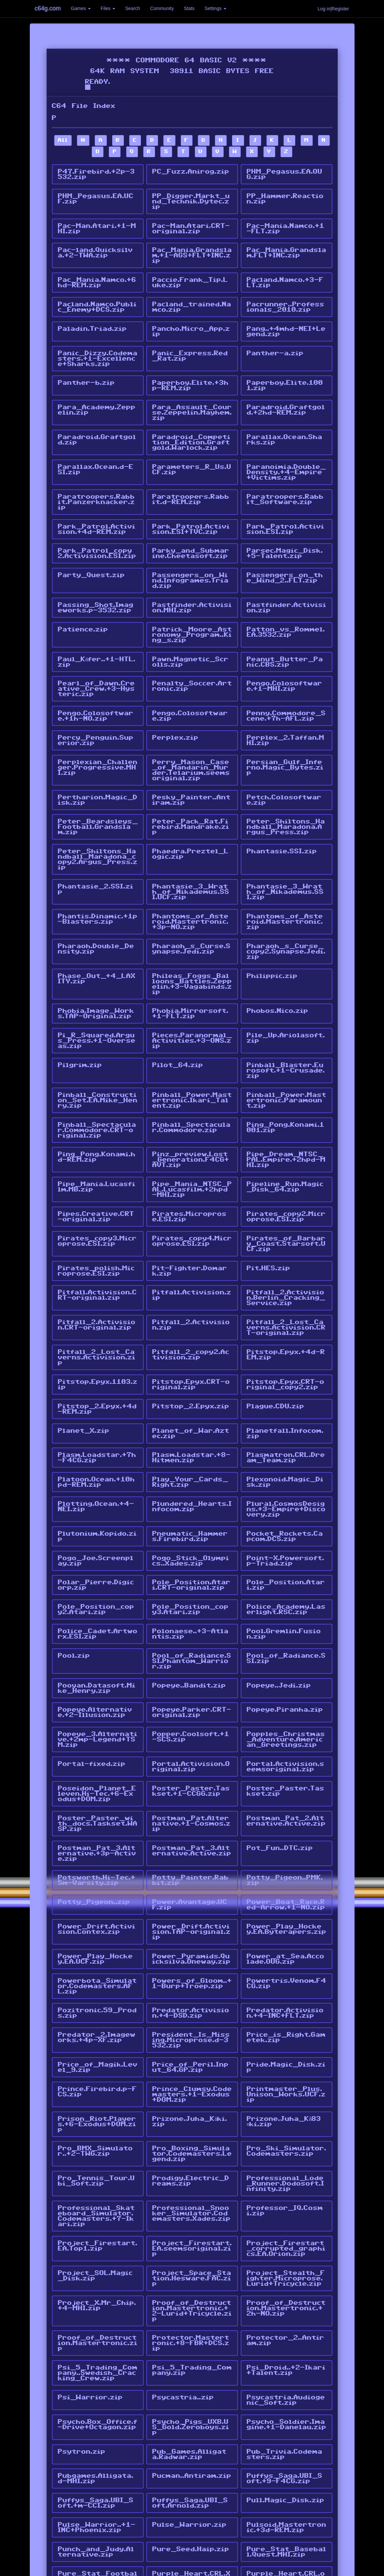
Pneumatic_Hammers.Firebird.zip (190, 1457)
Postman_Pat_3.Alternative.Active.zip (191, 1752)
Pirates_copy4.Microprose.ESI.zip (192, 1179)
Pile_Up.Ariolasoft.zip (286, 988)
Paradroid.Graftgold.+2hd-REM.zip (286, 395)
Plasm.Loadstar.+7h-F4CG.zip (97, 1383)
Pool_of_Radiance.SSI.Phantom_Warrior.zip (191, 1574)
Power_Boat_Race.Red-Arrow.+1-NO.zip (286, 1803)
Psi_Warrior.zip (90, 2268)
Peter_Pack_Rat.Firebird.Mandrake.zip (190, 788)
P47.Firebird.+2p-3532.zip (96, 174)
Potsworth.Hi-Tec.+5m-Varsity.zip (97, 1780)
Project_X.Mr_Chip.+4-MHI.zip (97, 2181)
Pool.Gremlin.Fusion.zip (284, 1548)
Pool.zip (74, 1568)
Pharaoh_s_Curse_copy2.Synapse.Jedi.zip (286, 906)
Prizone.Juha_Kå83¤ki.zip (284, 2007)
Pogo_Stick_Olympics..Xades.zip (190, 1480)
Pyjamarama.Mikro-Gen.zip (96, 2486)
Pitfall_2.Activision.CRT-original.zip (97, 1258)
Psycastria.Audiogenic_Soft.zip (286, 2271)
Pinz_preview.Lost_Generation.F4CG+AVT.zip (190, 1103)
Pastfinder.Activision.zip (286, 581)
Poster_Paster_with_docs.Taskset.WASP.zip (98, 1727)
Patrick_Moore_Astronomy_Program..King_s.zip (192, 607)
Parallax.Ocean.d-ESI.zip (96, 451)
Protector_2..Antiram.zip (285, 2214)
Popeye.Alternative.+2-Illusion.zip (95, 1622)
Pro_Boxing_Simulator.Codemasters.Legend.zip (192, 2038)
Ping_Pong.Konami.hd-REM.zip (97, 1100)
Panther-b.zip (86, 370)
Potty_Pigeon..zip (94, 1800)
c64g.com (48, 8)
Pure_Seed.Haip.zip (190, 2410)
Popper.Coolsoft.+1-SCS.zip (190, 1645)
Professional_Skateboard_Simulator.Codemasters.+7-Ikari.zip (96, 2096)
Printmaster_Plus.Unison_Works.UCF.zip (286, 1981)
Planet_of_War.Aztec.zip (190, 1360)
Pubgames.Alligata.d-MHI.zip (96, 2344)
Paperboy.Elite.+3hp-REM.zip (190, 372)
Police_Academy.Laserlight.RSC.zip (286, 1525)
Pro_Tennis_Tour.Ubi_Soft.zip (96, 2063)
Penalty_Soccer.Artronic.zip (192, 655)
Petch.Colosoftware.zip (284, 762)
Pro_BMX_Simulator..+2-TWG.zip (95, 2035)
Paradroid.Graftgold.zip (97, 423)
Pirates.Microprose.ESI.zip (189, 1157)
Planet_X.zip (83, 1358)
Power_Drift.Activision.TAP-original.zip (191, 1829)
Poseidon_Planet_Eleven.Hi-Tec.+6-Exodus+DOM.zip (97, 1699)
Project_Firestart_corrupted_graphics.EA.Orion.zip (286, 2128)
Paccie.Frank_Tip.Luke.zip (190, 276)
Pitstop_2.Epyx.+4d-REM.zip (97, 1338)
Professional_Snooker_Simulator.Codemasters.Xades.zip (191, 2094)
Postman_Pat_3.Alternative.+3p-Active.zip (97, 1755)
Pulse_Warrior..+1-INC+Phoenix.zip (97, 2390)
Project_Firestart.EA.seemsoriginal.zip (192, 2128)
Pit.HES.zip (268, 1205)
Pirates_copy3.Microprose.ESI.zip (97, 1179)
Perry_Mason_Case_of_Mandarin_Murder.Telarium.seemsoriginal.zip (191, 734)
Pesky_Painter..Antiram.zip (191, 762)
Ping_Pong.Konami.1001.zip (285, 1072)
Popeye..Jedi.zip (279, 1596)
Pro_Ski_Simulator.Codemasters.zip (286, 2035)
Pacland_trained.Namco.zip (191, 299)
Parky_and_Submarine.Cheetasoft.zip (190, 531)
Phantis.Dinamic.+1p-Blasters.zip (98, 875)
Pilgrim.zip (80, 1013)
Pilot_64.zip (177, 1013)
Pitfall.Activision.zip (191, 1230)
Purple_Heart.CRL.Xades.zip (191, 2436)
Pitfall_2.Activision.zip (191, 1258)
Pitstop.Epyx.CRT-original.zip (191, 1315)
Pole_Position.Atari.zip (286, 1502)
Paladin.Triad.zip (92, 319)
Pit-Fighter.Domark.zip (189, 1208)
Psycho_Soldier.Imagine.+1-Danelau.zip (286, 2293)
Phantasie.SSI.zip (282, 811)
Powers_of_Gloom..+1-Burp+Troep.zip (192, 1877)
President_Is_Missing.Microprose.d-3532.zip (191, 1930)
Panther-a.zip (275, 342)
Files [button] (108, 8)
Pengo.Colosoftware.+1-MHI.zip (284, 655)
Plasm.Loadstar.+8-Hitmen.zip (191, 1383)
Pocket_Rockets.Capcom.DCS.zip (285, 1457)
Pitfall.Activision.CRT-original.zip (97, 1230)
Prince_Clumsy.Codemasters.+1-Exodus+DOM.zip (192, 1981)
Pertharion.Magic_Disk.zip (98, 762)
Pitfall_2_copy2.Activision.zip (190, 1287)
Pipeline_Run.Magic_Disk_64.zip (285, 1128)
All (65, 140)
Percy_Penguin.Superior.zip (96, 706)
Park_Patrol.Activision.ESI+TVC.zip (191, 508)
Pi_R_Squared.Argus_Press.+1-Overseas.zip (97, 991)
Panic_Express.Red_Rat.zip (190, 344)
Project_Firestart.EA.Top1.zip (98, 2125)
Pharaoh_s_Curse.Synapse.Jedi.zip (191, 903)
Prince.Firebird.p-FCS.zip (97, 1978)
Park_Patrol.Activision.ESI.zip (285, 508)
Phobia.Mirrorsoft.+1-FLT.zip (190, 965)
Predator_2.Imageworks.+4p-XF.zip (97, 1927)
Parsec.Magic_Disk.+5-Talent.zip (285, 531)
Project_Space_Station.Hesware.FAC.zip (191, 2156)
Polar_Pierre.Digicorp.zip (96, 1502)
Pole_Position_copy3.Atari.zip (190, 1525)
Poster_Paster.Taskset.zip (285, 1696)
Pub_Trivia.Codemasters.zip (284, 2322)
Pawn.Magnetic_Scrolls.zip (190, 632)
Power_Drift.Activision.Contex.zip (97, 1826)
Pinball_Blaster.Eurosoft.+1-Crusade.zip (286, 1019)
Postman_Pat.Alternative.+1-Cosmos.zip (191, 1727)
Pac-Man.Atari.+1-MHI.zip (97, 225)
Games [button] (81, 8)
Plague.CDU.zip (275, 1335)
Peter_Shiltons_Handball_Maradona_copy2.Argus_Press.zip (98, 819)
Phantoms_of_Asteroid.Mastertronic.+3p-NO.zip (190, 878)
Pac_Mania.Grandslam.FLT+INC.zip (286, 248)
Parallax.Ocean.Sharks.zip (284, 423)
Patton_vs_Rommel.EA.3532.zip (286, 604)
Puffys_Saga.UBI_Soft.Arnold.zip (190, 2367)
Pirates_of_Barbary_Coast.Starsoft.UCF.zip (286, 1182)
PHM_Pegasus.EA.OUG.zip (284, 174)
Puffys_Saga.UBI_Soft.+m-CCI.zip (96, 2367)
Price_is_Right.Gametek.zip (286, 1927)
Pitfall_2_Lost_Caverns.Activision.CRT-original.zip (286, 1261)
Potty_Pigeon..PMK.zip (285, 1780)
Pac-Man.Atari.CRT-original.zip (191, 225)
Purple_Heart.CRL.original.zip (286, 2436)
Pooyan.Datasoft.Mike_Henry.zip (97, 1599)
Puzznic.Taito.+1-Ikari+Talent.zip (286, 2464)
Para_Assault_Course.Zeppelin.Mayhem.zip (192, 398)
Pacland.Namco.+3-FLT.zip (285, 276)
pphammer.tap (85, 2507)
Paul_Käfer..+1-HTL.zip (97, 632)
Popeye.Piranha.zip (285, 1619)
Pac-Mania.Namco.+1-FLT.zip (285, 225)
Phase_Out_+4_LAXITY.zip (97, 931)
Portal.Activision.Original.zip (191, 1673)
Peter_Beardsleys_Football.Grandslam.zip (98, 788)
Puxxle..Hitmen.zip (188, 2461)
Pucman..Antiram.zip (191, 2342)
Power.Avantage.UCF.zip (189, 1803)
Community (162, 8)
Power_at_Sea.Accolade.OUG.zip (285, 1854)
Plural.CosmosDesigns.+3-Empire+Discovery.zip (286, 1432)
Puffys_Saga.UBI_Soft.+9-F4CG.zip (284, 2344)
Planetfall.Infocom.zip (285, 1360)
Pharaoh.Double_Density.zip (96, 903)
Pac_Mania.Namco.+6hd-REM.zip (97, 276)
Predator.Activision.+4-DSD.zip (190, 1905)
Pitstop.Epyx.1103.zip (98, 1315)
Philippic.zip (272, 929)
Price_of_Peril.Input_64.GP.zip (190, 1956)
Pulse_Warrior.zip (189, 2387)
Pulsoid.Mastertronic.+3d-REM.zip (286, 2390)
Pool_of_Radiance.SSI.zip (286, 1571)
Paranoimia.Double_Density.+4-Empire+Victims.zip (286, 454)
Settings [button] (215, 8)
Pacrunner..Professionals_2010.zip (285, 299)
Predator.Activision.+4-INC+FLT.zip (285, 1905)
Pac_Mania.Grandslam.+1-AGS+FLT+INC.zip (192, 251)
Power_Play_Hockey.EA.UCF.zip (95, 1854)
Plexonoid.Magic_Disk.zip (285, 1406)
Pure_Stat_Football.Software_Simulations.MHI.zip (98, 2439)
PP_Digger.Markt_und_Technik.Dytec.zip (191, 200)
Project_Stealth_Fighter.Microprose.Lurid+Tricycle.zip (286, 2156)
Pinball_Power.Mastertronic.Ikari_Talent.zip (192, 1047)
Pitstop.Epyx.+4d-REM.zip (286, 1287)
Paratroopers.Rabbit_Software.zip (285, 480)
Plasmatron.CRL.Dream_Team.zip (286, 1383)
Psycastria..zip (183, 2268)
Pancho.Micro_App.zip (191, 321)
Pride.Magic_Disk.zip (286, 1956)
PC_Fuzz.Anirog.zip (190, 171)
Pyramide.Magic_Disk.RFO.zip (286, 2486)
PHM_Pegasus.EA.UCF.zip (96, 197)
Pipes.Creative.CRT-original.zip (96, 1157)
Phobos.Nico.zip (277, 962)
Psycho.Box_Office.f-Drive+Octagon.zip (98, 2293)
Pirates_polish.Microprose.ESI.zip (96, 1208)
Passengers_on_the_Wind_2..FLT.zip (285, 553)
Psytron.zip (81, 2319)
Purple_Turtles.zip (97, 2461)
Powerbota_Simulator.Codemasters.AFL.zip (97, 1880)
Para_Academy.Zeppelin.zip (97, 395)
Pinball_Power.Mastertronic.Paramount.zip (286, 1047)
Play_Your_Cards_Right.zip (190, 1406)
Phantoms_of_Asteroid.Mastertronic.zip (285, 878)
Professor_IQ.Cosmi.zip (285, 2091)
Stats (189, 8)
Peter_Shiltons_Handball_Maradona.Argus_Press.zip (286, 788)
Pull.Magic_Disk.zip (285, 2365)
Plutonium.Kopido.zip (97, 1457)
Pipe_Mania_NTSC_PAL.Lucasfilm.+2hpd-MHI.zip (192, 1131)
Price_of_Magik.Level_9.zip (98, 1956)
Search (132, 8)
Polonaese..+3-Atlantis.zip (190, 1548)
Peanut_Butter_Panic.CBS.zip (285, 632)
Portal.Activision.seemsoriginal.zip (285, 1673)
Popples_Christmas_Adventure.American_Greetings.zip (286, 1648)
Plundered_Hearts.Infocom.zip (192, 1429)
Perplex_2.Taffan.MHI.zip (285, 706)
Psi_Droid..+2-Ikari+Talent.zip (286, 2242)
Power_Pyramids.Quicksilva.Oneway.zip (191, 1854)
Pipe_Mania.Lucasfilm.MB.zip (97, 1128)
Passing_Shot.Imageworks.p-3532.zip (96, 581)
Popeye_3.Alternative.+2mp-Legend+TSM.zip (98, 1648)
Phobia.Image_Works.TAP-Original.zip (96, 965)
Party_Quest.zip (91, 551)
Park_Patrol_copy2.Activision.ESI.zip (97, 531)
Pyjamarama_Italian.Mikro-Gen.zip (190, 2486)
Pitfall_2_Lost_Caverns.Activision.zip (97, 1290)
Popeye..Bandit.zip (189, 1596)
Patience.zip (83, 602)
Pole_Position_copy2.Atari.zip (96, 1525)
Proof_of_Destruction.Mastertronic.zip (98, 2217)
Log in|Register (333, 8)
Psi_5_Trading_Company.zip (192, 2242)
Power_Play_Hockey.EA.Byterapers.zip (286, 1826)
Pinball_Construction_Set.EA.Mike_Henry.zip (98, 1047)
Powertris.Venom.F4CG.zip (286, 1877)
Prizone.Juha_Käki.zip (190, 2007)
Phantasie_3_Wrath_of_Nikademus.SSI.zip (285, 850)
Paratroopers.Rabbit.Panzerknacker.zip (96, 483)
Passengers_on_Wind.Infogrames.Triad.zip (190, 556)
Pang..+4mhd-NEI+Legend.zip (286, 321)
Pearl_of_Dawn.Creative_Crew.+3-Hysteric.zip (96, 658)
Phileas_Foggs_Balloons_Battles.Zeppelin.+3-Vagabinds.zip (192, 937)
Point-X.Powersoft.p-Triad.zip (285, 1480)
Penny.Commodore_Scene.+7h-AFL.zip (286, 683)
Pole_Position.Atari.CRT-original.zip (191, 1502)
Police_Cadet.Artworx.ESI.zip (98, 1548)
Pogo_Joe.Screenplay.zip (96, 1480)
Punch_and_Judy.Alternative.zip (96, 2413)
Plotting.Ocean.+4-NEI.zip (96, 1429)
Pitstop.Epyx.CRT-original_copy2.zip (285, 1315)
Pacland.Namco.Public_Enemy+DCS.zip (97, 299)
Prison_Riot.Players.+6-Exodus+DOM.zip (97, 2010)
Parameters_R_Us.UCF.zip (191, 451)
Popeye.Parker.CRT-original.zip (191, 1622)
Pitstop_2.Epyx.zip (190, 1335)
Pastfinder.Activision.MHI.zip (192, 581)
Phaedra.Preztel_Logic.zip (190, 813)
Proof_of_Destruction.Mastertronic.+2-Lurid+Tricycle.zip (192, 2186)
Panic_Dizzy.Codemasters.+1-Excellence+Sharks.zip (98, 347)
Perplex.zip (175, 704)
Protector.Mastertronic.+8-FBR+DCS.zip (190, 2217)
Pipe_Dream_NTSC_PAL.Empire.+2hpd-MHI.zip (286, 1103)
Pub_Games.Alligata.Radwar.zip (189, 2322)
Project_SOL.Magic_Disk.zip (95, 2153)
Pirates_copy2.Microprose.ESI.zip (286, 1157)
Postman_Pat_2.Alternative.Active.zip (286, 1724)
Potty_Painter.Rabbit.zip (190, 1780)
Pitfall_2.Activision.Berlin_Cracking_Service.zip (286, 1233)
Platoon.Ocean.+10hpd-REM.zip (96, 1406)
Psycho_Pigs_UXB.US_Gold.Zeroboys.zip (190, 2296)
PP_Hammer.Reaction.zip (285, 197)
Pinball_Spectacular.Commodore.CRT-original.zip (97, 1075)
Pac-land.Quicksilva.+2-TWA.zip (95, 248)
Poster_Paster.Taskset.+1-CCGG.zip (191, 1696)
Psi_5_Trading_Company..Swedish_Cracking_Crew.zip (98, 2245)
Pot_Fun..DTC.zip (280, 1749)
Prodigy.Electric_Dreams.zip (190, 2063)
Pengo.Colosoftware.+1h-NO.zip (96, 683)
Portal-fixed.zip (92, 1670)
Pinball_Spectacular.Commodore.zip (191, 1072)
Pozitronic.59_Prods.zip (97, 1905)
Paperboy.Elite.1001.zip (285, 372)
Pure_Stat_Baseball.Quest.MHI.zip (286, 2413)
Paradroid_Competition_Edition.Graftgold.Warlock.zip (191, 426)
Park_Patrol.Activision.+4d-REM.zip (97, 508)
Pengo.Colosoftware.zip (190, 683)
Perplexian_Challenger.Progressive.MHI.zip (98, 732)
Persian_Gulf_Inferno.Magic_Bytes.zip (285, 732)
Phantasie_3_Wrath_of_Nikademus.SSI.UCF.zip (190, 850)
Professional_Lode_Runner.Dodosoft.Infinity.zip (285, 2066)
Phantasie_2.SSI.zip (96, 847)
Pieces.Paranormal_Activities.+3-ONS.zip (192, 991)
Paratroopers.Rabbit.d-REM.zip (190, 480)
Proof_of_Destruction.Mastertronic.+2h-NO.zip (286, 2184)
